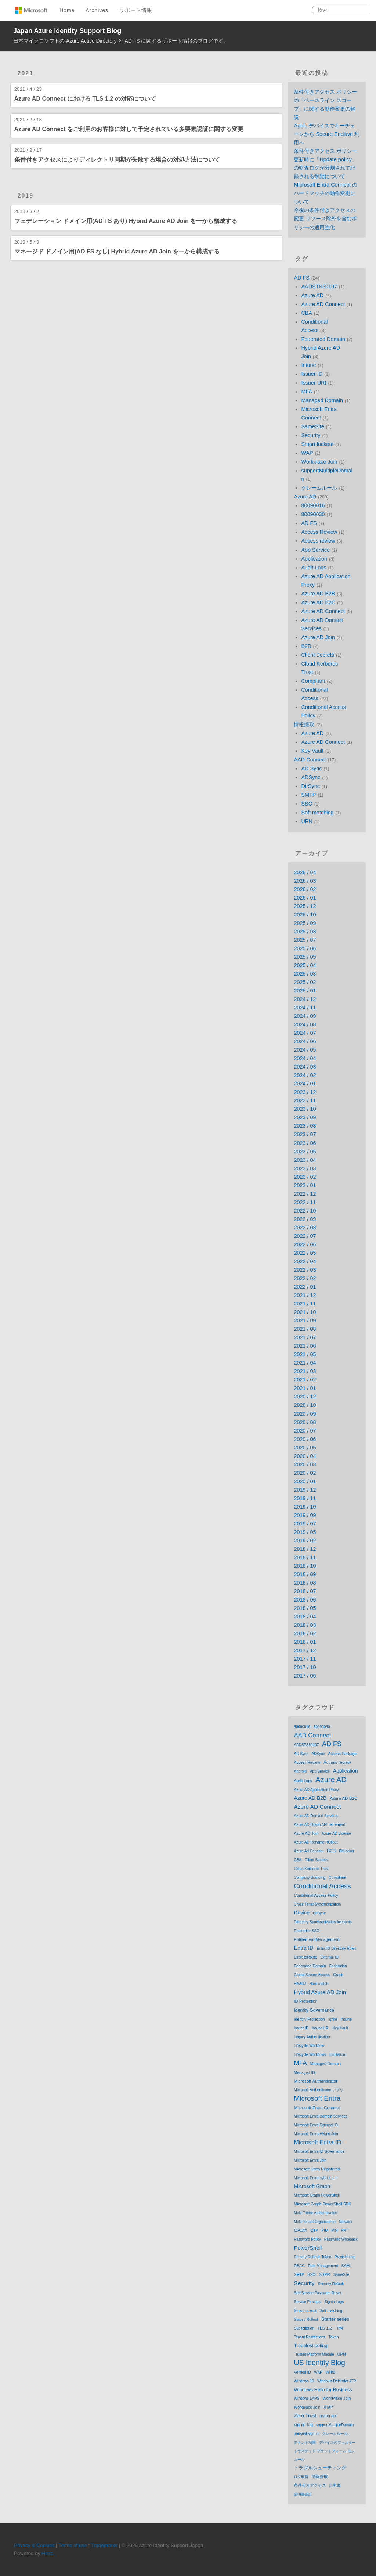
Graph (338, 1975)
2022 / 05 (305, 1253)
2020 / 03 (305, 1464)
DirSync (310, 786)
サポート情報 (135, 10)
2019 (26, 195)
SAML (346, 2265)
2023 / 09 (305, 1117)
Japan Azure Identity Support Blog (67, 31)
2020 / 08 (305, 1422)
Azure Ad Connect (308, 1851)
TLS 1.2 (325, 2328)
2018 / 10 (305, 1566)
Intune (308, 365)
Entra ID (303, 1948)
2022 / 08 (305, 1228)
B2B (306, 646)
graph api (327, 2416)
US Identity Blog (319, 2363)
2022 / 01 (305, 1287)
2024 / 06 (305, 1041)
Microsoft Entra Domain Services (320, 2116)
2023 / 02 (305, 1177)
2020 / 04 (305, 1456)
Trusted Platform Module (314, 2354)
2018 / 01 (305, 1642)
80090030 (313, 514)
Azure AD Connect (322, 304)
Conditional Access (322, 1886)
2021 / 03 (305, 1371)
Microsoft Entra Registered (317, 2169)
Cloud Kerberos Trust (311, 1869)
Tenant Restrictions (309, 2337)
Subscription (304, 2328)
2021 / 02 (305, 1380)
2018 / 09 (305, 1574)
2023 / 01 (305, 1185)
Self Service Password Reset (317, 2293)
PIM (324, 2230)
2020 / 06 (305, 1439)
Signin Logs (334, 2302)
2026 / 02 (305, 889)
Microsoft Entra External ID (315, 2125)
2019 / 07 (305, 1524)
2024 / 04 (305, 1058)
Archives (97, 10)
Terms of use (72, 2545)
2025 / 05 (305, 957)
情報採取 (304, 724)
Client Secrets (317, 655)
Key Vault (312, 751)
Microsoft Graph (312, 2186)
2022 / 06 (305, 1244)
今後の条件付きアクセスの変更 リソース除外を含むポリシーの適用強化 (325, 218)
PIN (335, 2231)
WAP (307, 453)
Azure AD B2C (318, 602)
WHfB (330, 2372)
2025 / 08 (305, 931)
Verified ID (302, 2372)
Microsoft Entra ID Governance (319, 2152)
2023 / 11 (305, 1100)
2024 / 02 (305, 1075)
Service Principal (307, 2302)
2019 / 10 (305, 1507)
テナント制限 (305, 2442)
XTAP (328, 2407)
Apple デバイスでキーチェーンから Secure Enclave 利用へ (326, 134)
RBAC (299, 2265)
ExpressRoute (305, 1957)
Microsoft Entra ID (317, 2142)
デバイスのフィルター (337, 2442)
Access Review (319, 532)
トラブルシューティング (320, 2468)
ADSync (310, 777)
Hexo (48, 2553)
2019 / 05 (305, 1532)
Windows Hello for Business (323, 2389)
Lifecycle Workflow (309, 2046)
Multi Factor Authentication (315, 2213)
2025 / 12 (305, 906)
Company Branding (309, 1878)
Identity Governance (314, 2010)
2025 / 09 (305, 923)
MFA (306, 391)
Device (301, 1913)
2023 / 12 (305, 1092)
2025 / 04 (305, 965)
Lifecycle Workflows (310, 2055)
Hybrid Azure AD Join (320, 1992)
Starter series (335, 2319)
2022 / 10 (305, 1211)
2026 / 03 (305, 881)
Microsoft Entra (317, 2098)
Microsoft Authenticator (315, 2081)
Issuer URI (313, 383)
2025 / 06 (305, 948)
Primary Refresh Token (312, 2257)
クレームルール (319, 488)
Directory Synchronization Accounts (322, 1922)
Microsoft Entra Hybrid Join (316, 2134)
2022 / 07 (305, 1236)
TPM (339, 2328)
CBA (306, 313)
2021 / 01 (305, 1388)
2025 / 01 (305, 991)
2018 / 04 (305, 1617)
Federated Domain (323, 339)
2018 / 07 (305, 1591)
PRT (344, 2231)
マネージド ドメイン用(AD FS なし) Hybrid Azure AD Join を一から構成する (117, 251)
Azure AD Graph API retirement (319, 1825)
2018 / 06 (305, 1600)
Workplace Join (319, 462)
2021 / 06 (305, 1346)
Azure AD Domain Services (316, 1816)
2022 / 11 (305, 1202)
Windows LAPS (306, 2398)
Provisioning (344, 2257)
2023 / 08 (305, 1126)
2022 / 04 (305, 1261)
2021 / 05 (305, 1354)
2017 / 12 (305, 1650)
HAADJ (300, 1984)
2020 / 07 (305, 1431)
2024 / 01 (305, 1084)
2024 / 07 (305, 1033)
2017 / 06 (305, 1676)
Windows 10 (304, 2381)
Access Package (342, 1753)
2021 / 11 (305, 1304)
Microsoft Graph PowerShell (317, 2195)
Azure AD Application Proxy (316, 1790)
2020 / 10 (305, 1405)
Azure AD (312, 295)
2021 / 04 (305, 1363)
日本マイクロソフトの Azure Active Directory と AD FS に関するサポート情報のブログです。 (121, 41)
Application (314, 559)
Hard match (318, 1984)
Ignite (332, 2019)
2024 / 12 (305, 999)
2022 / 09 (305, 1219)
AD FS (301, 278)
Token (334, 2337)
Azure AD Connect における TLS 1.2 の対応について (85, 99)
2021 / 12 (305, 1295)
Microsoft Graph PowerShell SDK (322, 2204)
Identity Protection (309, 2019)
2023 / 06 (305, 1143)
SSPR (324, 2274)
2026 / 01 (305, 898)
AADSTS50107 (319, 286)
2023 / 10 (305, 1109)
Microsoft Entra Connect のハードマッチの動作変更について (325, 193)
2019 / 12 (305, 1490)
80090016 (313, 505)
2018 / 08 (305, 1583)
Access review (318, 541)
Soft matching (317, 812)
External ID (329, 1957)
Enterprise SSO (306, 1931)
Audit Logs (313, 567)
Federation (338, 1966)
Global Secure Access (312, 1975)
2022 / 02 (305, 1278)
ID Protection (305, 2001)
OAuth (300, 2230)
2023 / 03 (305, 1168)
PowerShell (308, 2248)
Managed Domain (322, 400)
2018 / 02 (305, 1633)
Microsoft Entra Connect (317, 2107)
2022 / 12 (305, 1194)
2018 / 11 (305, 1557)
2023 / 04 (305, 1160)
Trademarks (104, 2545)
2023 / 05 (305, 1151)
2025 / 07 (305, 940)
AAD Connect (310, 760)
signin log (303, 2424)
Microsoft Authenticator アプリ (318, 2090)
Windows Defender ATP (336, 2381)
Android (300, 1771)
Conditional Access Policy (316, 1895)
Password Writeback (341, 2239)
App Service (315, 550)
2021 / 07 (305, 1337)
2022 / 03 (305, 1270)
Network (345, 2222)
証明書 (334, 2485)
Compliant (313, 681)
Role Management (323, 2266)
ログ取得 (301, 2477)
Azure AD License (336, 1833)
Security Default (331, 2284)
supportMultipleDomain (335, 2425)
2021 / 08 (305, 1329)
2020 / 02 (305, 1473)
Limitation (337, 2055)
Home (67, 10)
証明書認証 (303, 2494)
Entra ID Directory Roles (336, 1948)
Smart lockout (317, 444)
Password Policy (307, 2239)
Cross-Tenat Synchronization (317, 1904)
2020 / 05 (305, 1448)
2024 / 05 (305, 1050)
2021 (26, 73)
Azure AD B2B (318, 594)
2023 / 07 (305, 1134)
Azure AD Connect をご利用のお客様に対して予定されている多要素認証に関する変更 (128, 129)
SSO (306, 804)
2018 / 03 (305, 1625)
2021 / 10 (305, 1312)
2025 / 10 (305, 915)
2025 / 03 (305, 974)
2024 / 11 (305, 1007)
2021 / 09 (305, 1320)
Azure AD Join (318, 637)
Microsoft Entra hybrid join (315, 2178)
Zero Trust (305, 2415)
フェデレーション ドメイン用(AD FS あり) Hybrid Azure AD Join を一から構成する (126, 221)
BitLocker (346, 1851)
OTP (314, 2231)
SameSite (312, 426)
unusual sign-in (306, 2434)
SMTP (308, 795)
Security (310, 435)
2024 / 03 (305, 1067)
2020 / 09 (305, 1414)
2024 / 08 (305, 1024)
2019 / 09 (305, 1515)
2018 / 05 (305, 1608)
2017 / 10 (305, 1667)
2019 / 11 (305, 1498)
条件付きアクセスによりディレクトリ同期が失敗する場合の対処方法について (117, 159)
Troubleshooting (310, 2345)
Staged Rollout (306, 2319)
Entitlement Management (316, 1939)
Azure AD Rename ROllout (315, 1842)
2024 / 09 (305, 1016)
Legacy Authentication (312, 2037)
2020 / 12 (305, 1396)
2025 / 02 (305, 982)
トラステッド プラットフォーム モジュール (324, 2455)
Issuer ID (311, 374)
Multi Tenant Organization (314, 2222)
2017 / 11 (305, 1659)
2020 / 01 (305, 1481)
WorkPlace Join (336, 2398)
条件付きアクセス (310, 2485)
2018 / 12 (305, 1549)
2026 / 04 (305, 872)
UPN (306, 821)
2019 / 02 (305, 1540)
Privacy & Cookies (34, 2545)
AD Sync (311, 768)
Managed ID (304, 2072)
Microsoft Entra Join (310, 2160)
